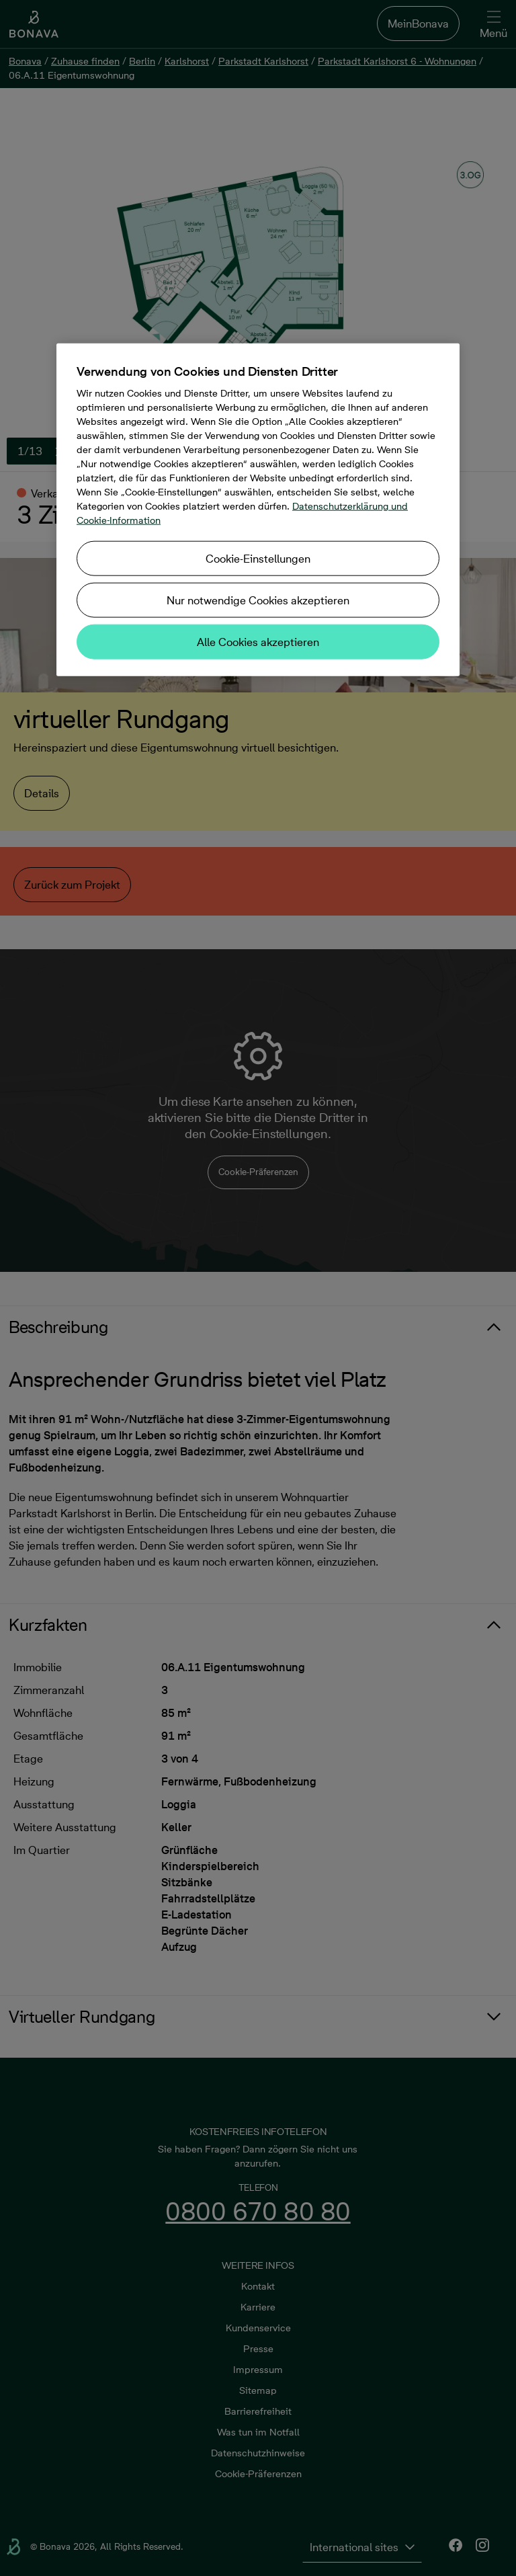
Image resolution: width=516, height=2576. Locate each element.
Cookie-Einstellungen (258, 558)
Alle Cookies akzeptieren (258, 641)
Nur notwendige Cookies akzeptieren (258, 599)
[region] (258, 509)
